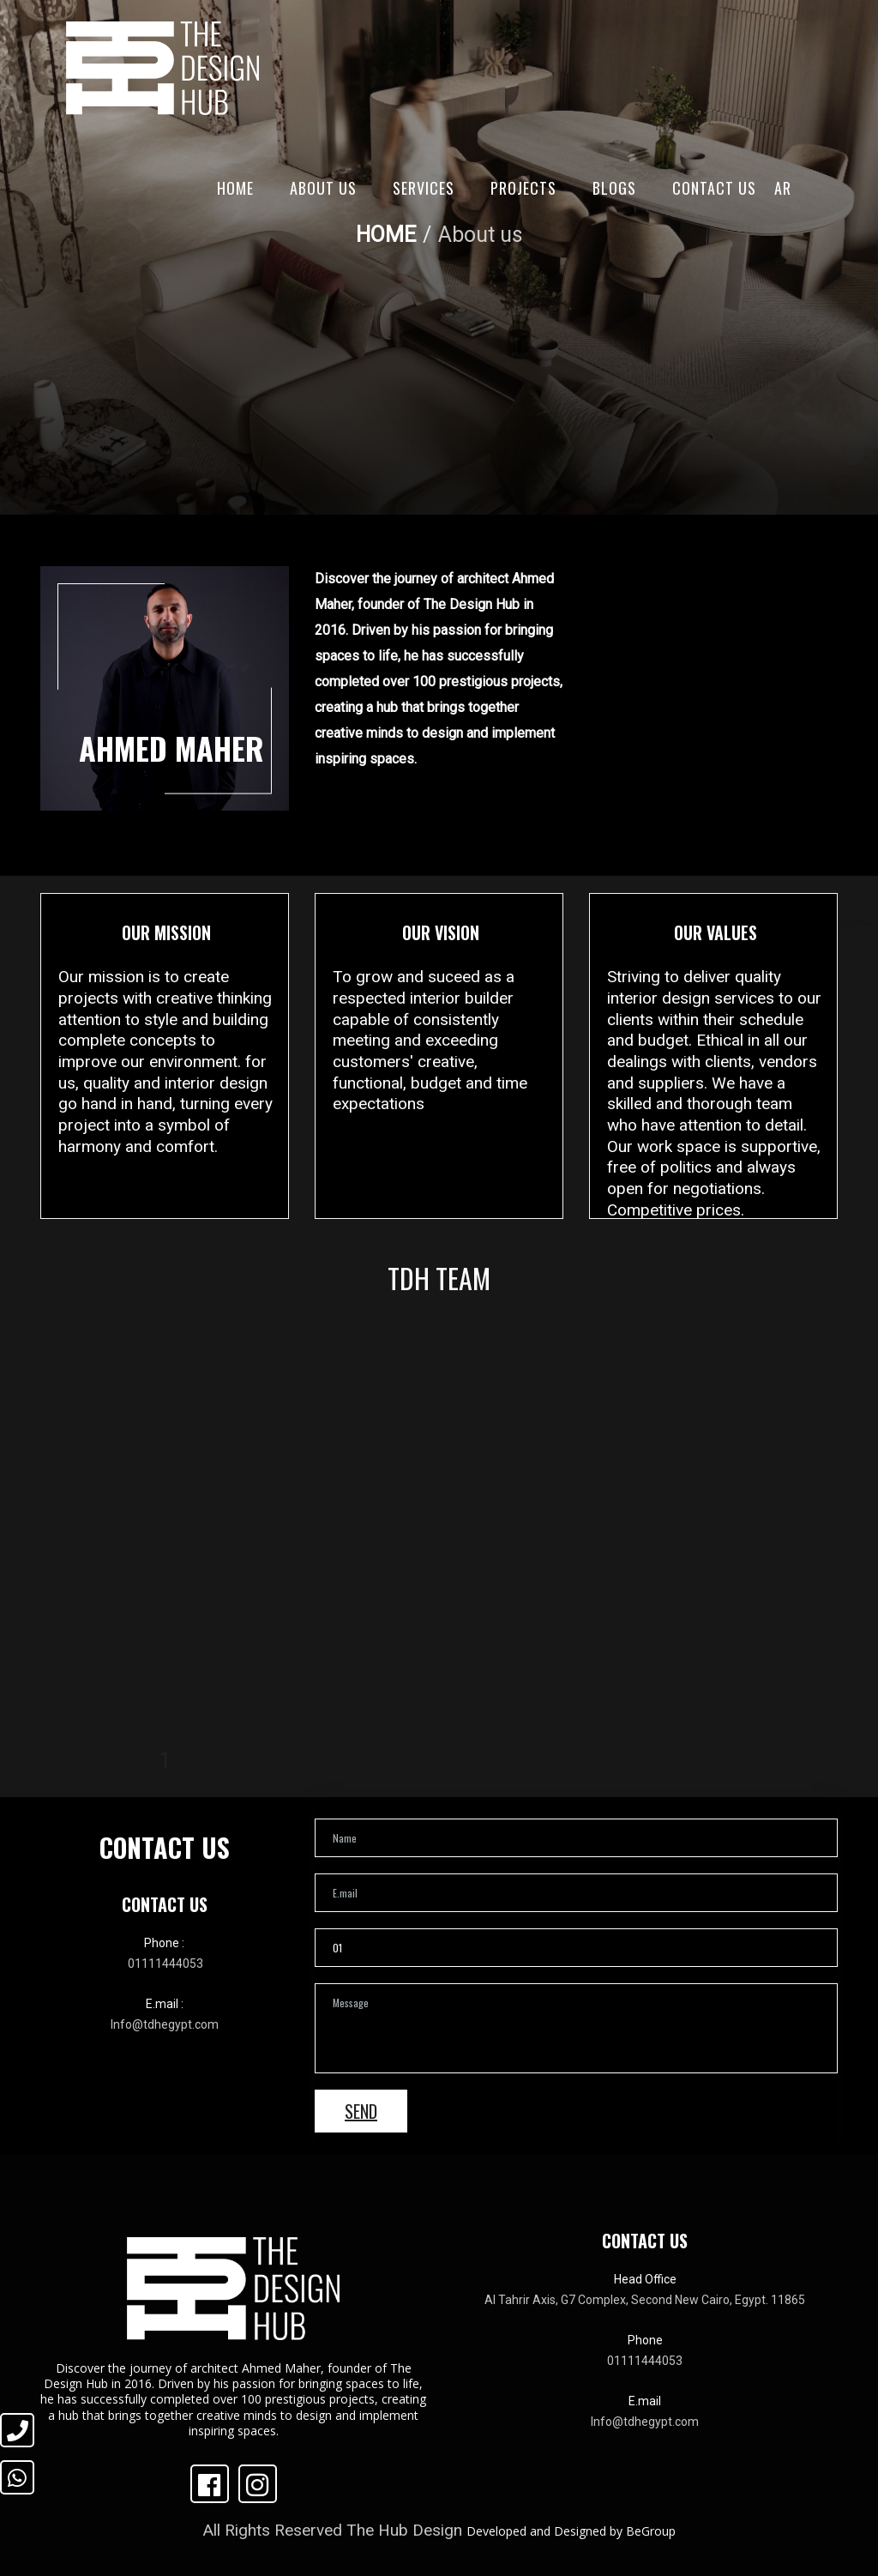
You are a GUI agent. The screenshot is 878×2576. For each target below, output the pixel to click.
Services (423, 188)
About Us (323, 188)
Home (235, 188)
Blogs (614, 188)
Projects (523, 188)
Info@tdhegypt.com (165, 2024)
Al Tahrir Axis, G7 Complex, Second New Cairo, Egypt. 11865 (644, 2300)
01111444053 (165, 1963)
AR (782, 188)
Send (361, 2111)
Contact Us (714, 188)
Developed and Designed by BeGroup (571, 2531)
